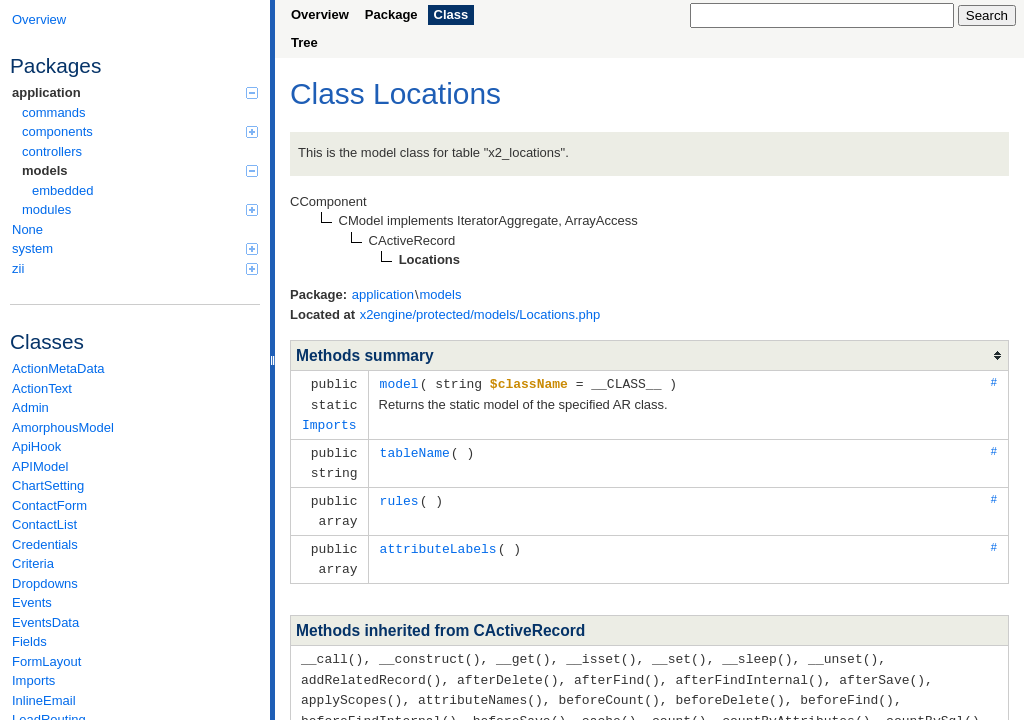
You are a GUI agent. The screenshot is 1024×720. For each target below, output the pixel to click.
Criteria (33, 563)
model (399, 383)
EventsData (45, 622)
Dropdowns (45, 583)
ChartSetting (48, 485)
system (135, 248)
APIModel (40, 466)
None (27, 229)
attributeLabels (438, 541)
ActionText (42, 388)
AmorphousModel (63, 427)
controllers (52, 151)
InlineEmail (44, 700)
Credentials (45, 544)
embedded (62, 190)
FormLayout (46, 661)
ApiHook (36, 446)
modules (140, 209)
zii (135, 268)
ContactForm (49, 505)
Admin (30, 407)
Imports (33, 680)
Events (32, 602)
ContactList (44, 524)
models (140, 170)
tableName (415, 449)
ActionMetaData (58, 368)
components (140, 131)
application (135, 92)
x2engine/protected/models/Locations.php (480, 314)
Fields (29, 641)
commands (54, 112)
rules (399, 495)
